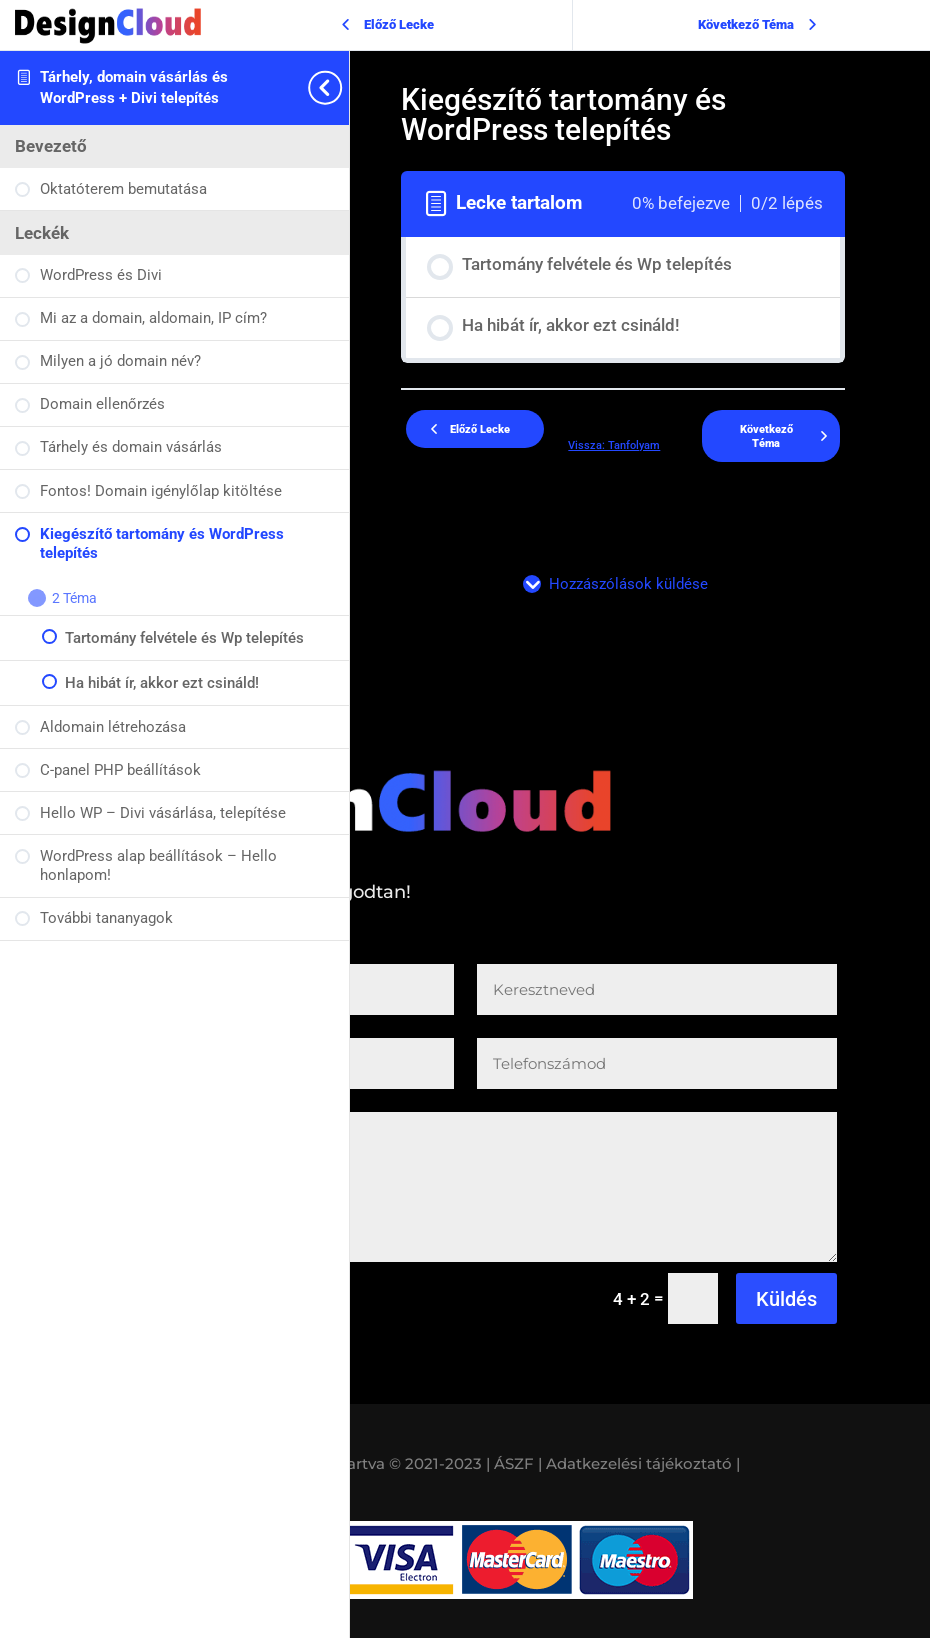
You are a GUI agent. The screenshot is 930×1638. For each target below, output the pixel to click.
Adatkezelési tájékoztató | (643, 1463)
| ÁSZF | (514, 1463)
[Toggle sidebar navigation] (343, 87)
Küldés (786, 1299)
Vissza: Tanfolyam (614, 445)
